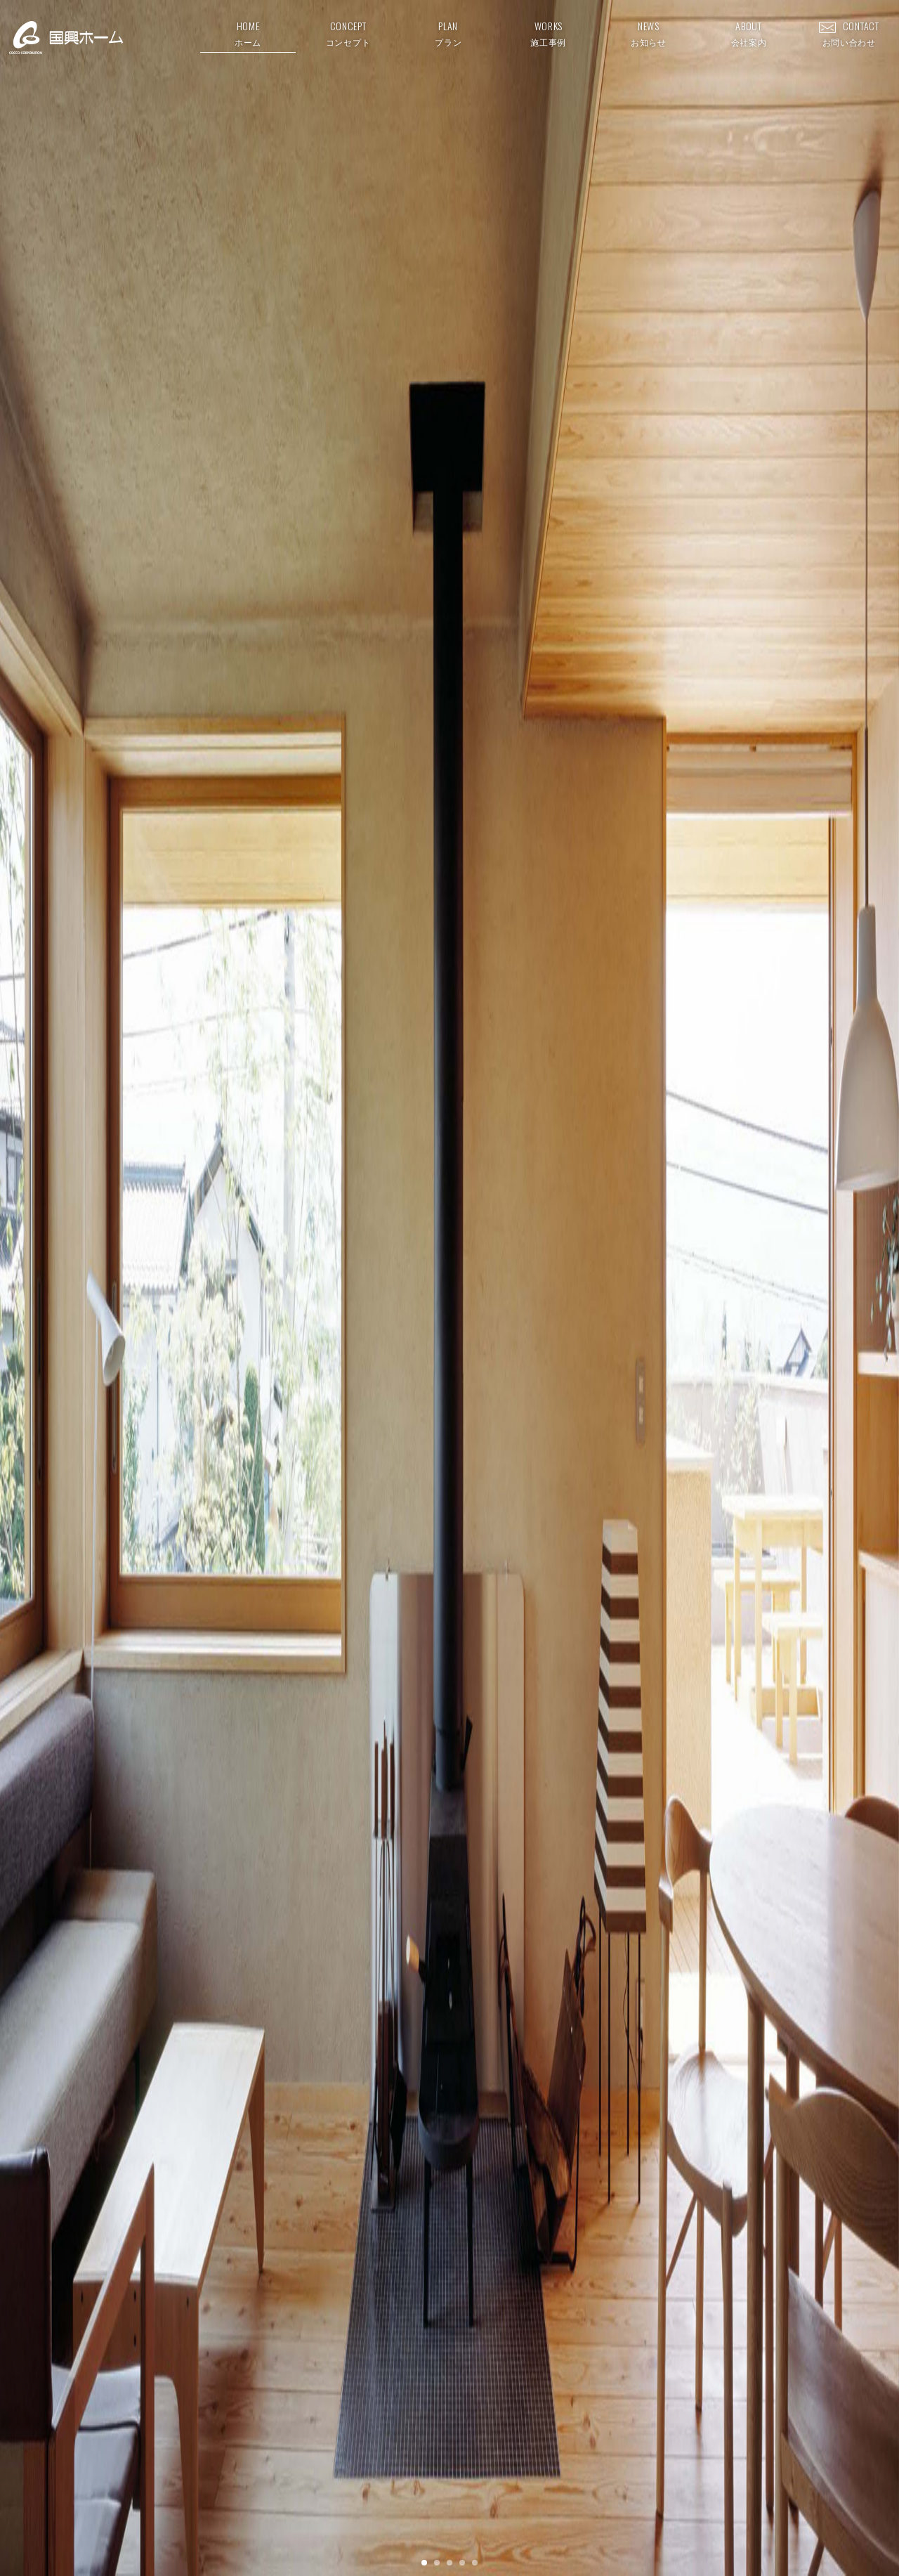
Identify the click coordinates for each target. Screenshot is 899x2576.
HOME (248, 33)
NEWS (649, 33)
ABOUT (749, 33)
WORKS (548, 33)
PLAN (448, 33)
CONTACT (849, 33)
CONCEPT (348, 33)
